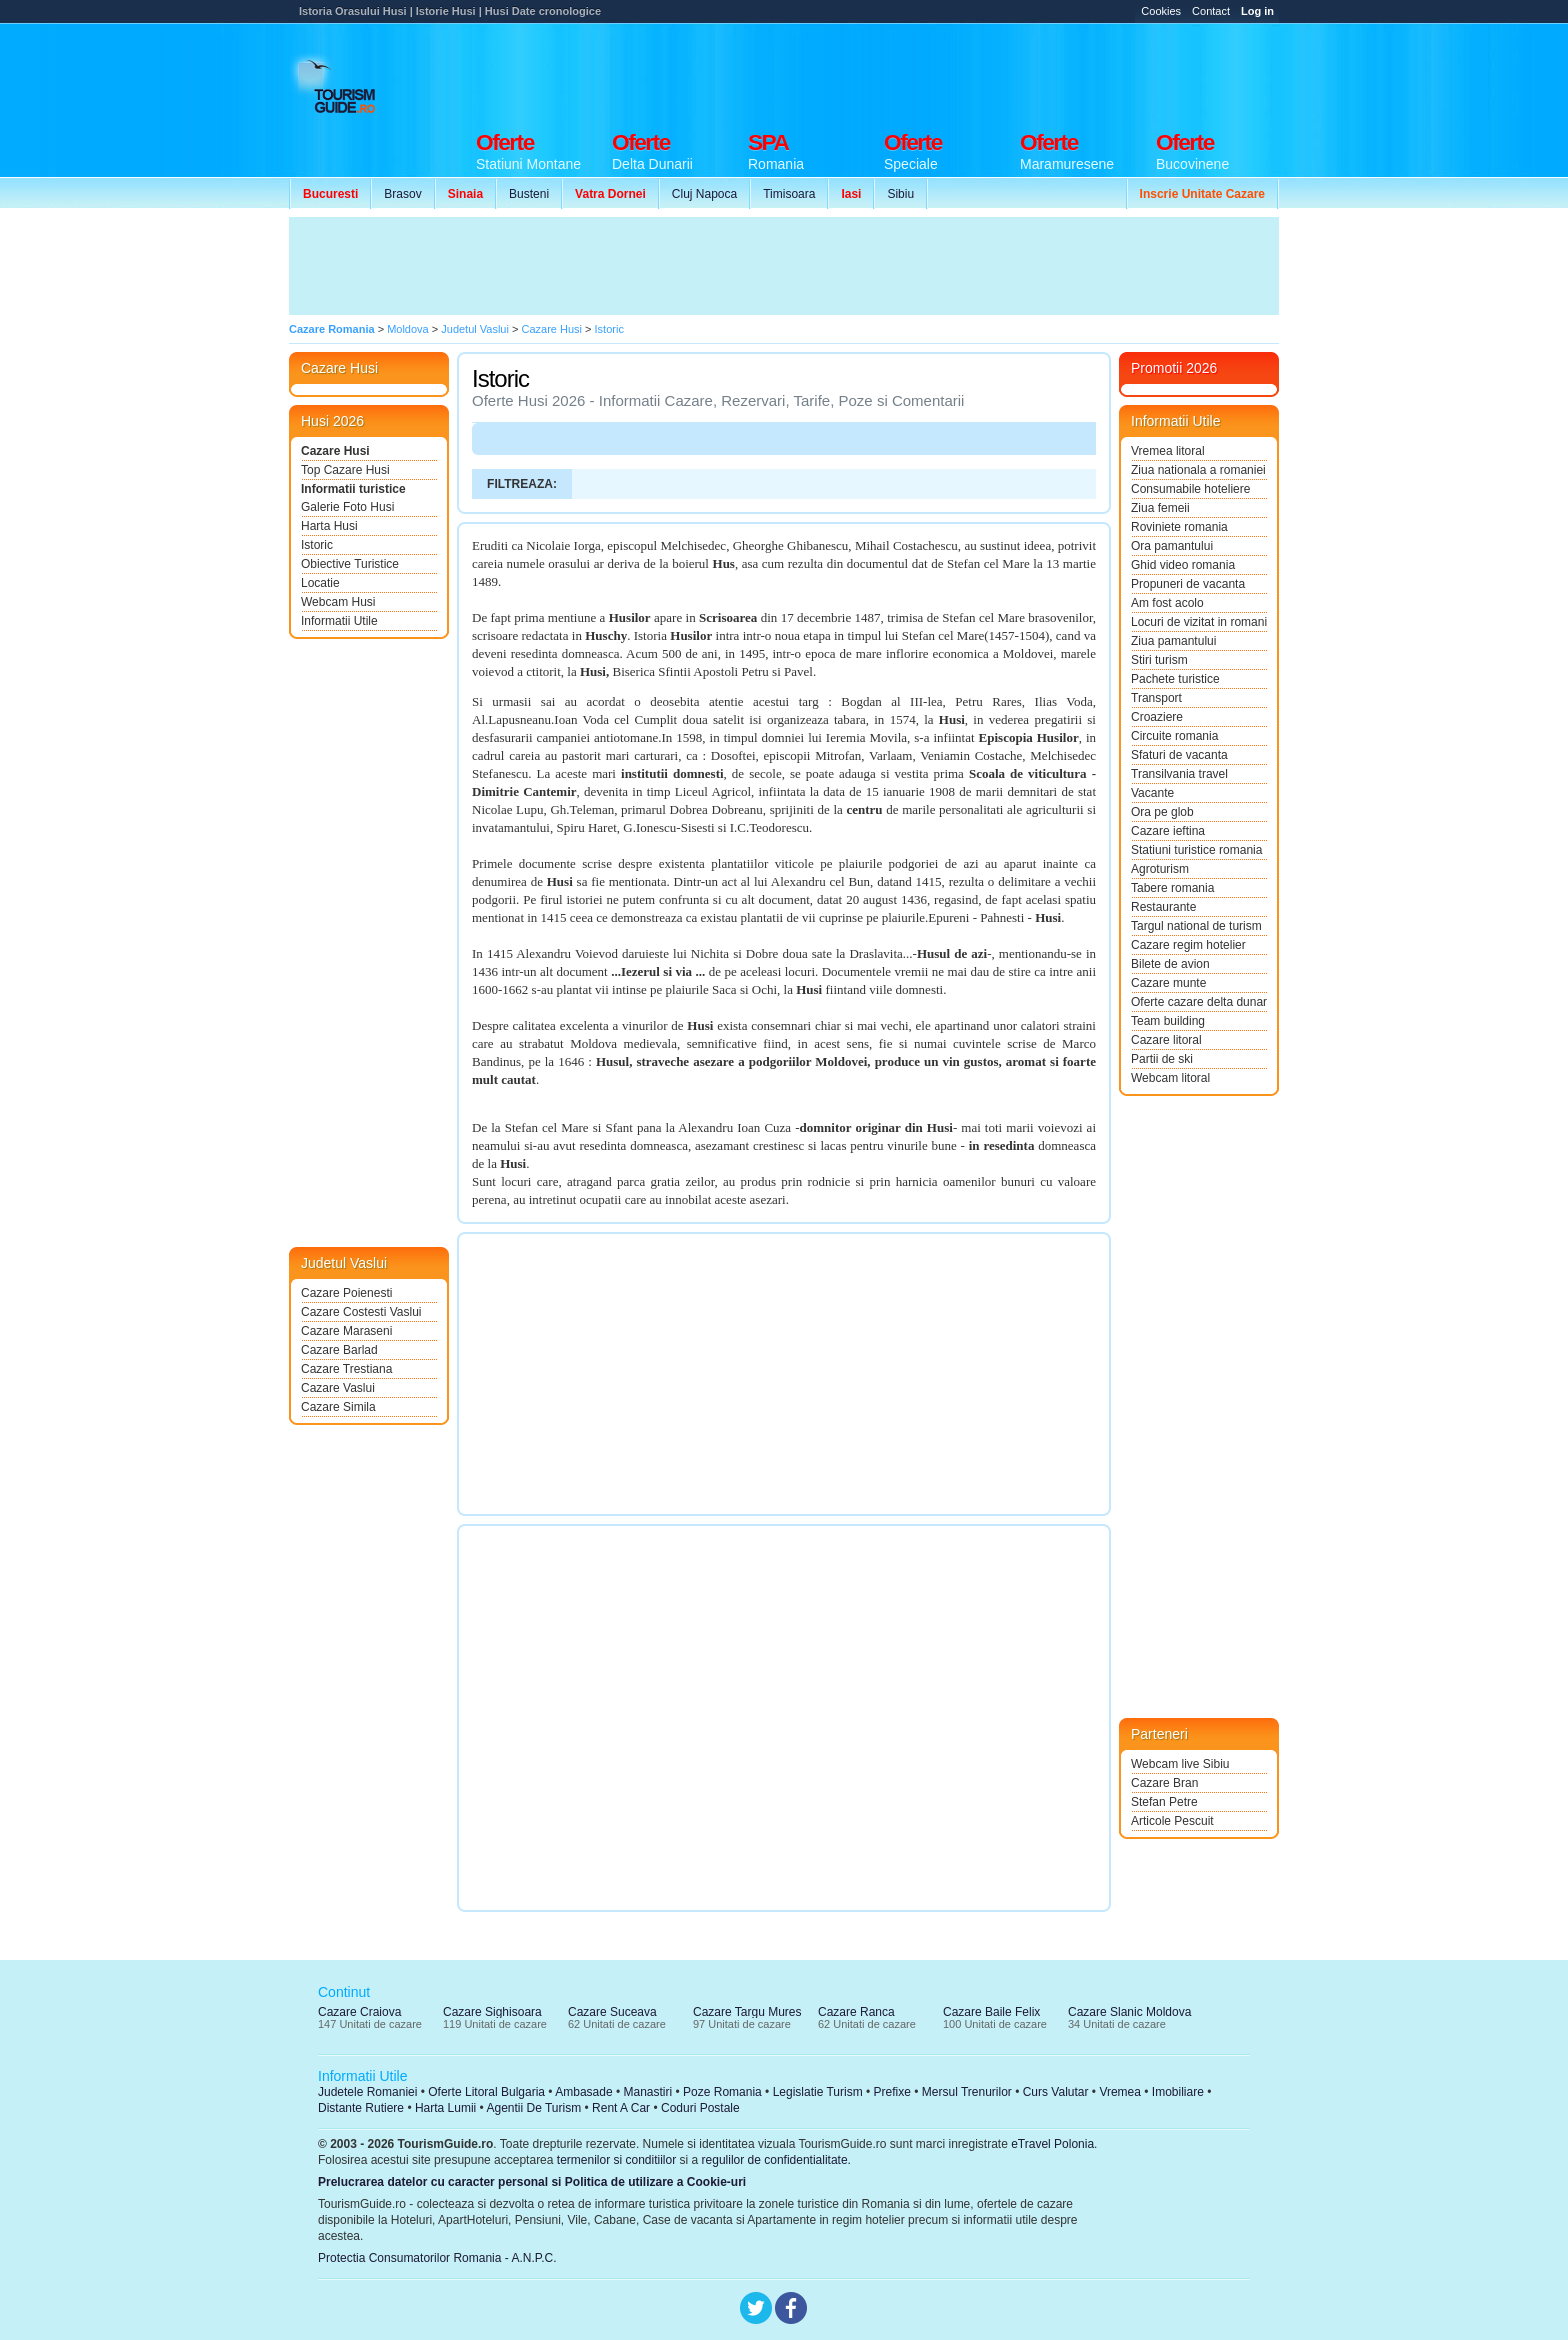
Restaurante (1163, 907)
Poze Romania (722, 2092)
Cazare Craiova (359, 2012)
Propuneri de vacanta (1188, 584)
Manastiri (647, 2092)
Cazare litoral (1166, 1040)
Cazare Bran (1164, 1783)
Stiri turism (1159, 660)
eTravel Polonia (1052, 2144)
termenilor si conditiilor (616, 2160)
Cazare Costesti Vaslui (361, 1312)
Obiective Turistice (350, 564)
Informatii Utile (339, 621)
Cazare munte (1168, 983)
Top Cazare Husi (345, 470)
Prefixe (892, 2092)
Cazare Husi (335, 451)
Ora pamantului (1172, 546)
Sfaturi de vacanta (1179, 755)
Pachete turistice (1175, 679)
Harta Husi (329, 526)
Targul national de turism (1196, 926)
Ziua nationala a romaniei (1198, 470)
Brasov (402, 194)
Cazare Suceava (612, 2012)
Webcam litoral (1170, 1078)
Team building (1168, 1021)
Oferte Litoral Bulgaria (486, 2092)
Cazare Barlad (339, 1350)
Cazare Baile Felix (991, 2012)
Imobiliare (1178, 2092)
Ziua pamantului (1173, 641)
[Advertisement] (915, 72)
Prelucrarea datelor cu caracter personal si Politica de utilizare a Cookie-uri (532, 2182)
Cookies (1161, 11)
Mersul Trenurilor (967, 2092)
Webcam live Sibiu (1180, 1764)
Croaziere (1157, 717)
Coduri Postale (700, 2108)
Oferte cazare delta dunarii (1199, 1002)
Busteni (529, 194)
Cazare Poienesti (346, 1293)
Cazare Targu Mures (747, 2012)
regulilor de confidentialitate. (776, 2160)
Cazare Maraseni (346, 1331)
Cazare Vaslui (338, 1388)
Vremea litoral (1168, 451)
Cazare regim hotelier (1188, 945)
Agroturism (1160, 869)
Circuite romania (1174, 736)
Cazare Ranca (856, 2012)
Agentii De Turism (534, 2108)
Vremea (1120, 2092)
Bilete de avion (1170, 964)
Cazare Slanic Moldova (1129, 2012)
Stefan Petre (1164, 1802)
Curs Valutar (1056, 2092)
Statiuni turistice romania (1196, 850)
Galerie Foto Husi (347, 507)
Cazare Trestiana (346, 1369)
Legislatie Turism (818, 2092)
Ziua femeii (1160, 508)
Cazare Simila (338, 1407)
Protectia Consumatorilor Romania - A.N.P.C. (437, 2258)
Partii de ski (1162, 1059)
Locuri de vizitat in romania (1199, 622)
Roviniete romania (1179, 527)
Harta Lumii (445, 2108)
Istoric (317, 545)
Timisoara (789, 194)
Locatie (320, 583)
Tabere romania (1172, 888)
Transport (1156, 698)
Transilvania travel (1179, 774)
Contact (1211, 11)
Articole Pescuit (1172, 1821)
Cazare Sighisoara (492, 2012)
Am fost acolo (1167, 603)
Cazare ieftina (1168, 831)
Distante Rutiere (361, 2108)
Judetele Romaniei (367, 2092)
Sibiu (900, 194)
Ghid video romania (1183, 565)
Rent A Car (621, 2108)
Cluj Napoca (704, 194)
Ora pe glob (1162, 812)
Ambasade (583, 2092)
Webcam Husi (338, 602)
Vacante (1152, 793)
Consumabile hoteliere (1190, 489)
